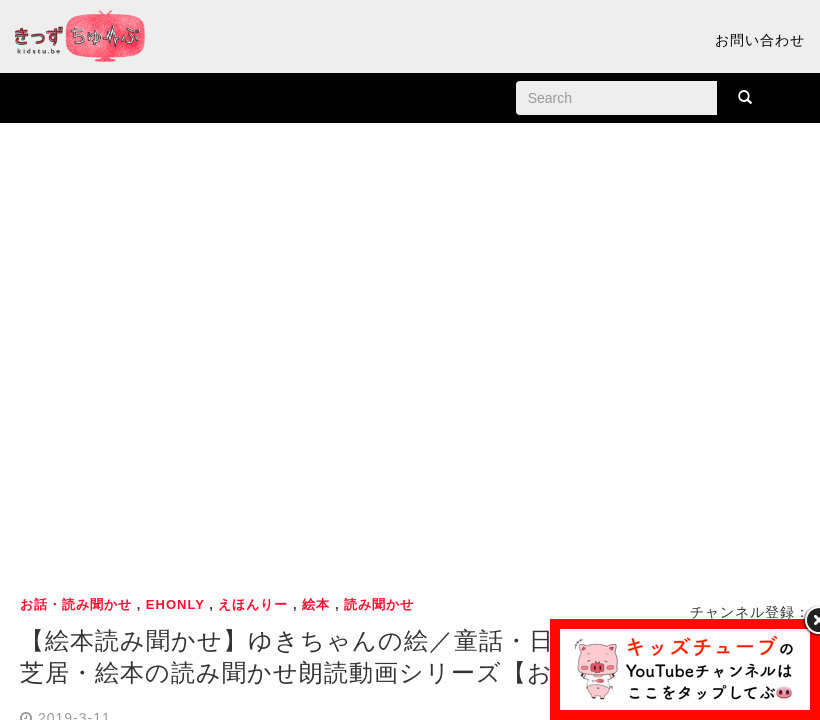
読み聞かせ (379, 604)
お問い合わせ (760, 40)
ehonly (175, 604)
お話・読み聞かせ (76, 604)
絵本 (316, 604)
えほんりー (253, 604)
